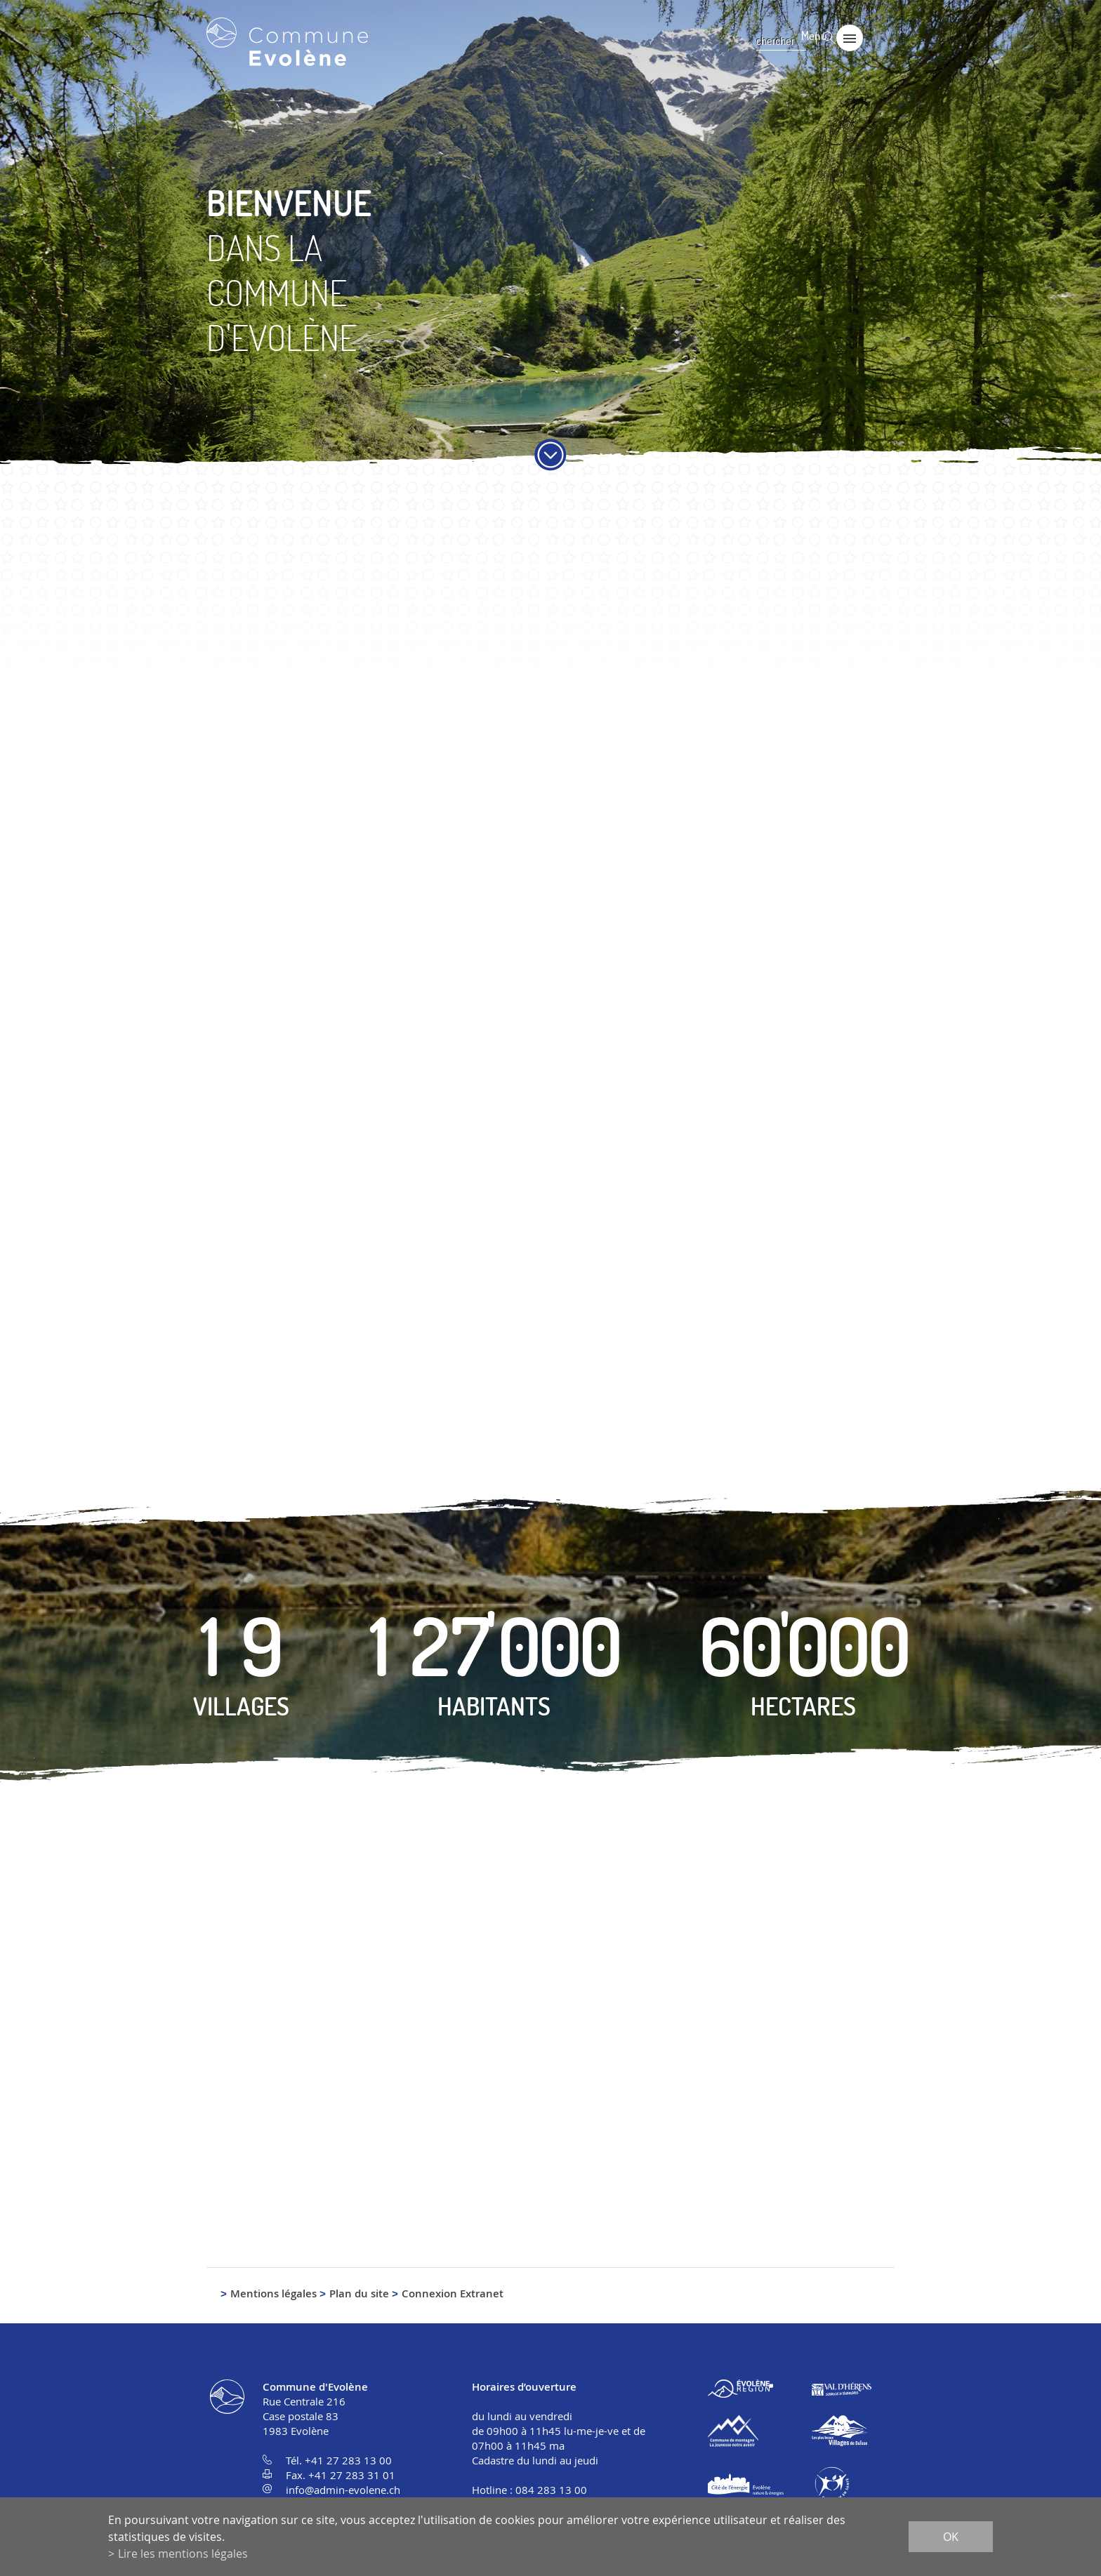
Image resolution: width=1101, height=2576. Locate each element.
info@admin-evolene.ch (343, 2491)
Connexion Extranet (452, 2295)
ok (950, 2536)
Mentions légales (273, 2295)
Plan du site (359, 2295)
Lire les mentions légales (183, 2553)
